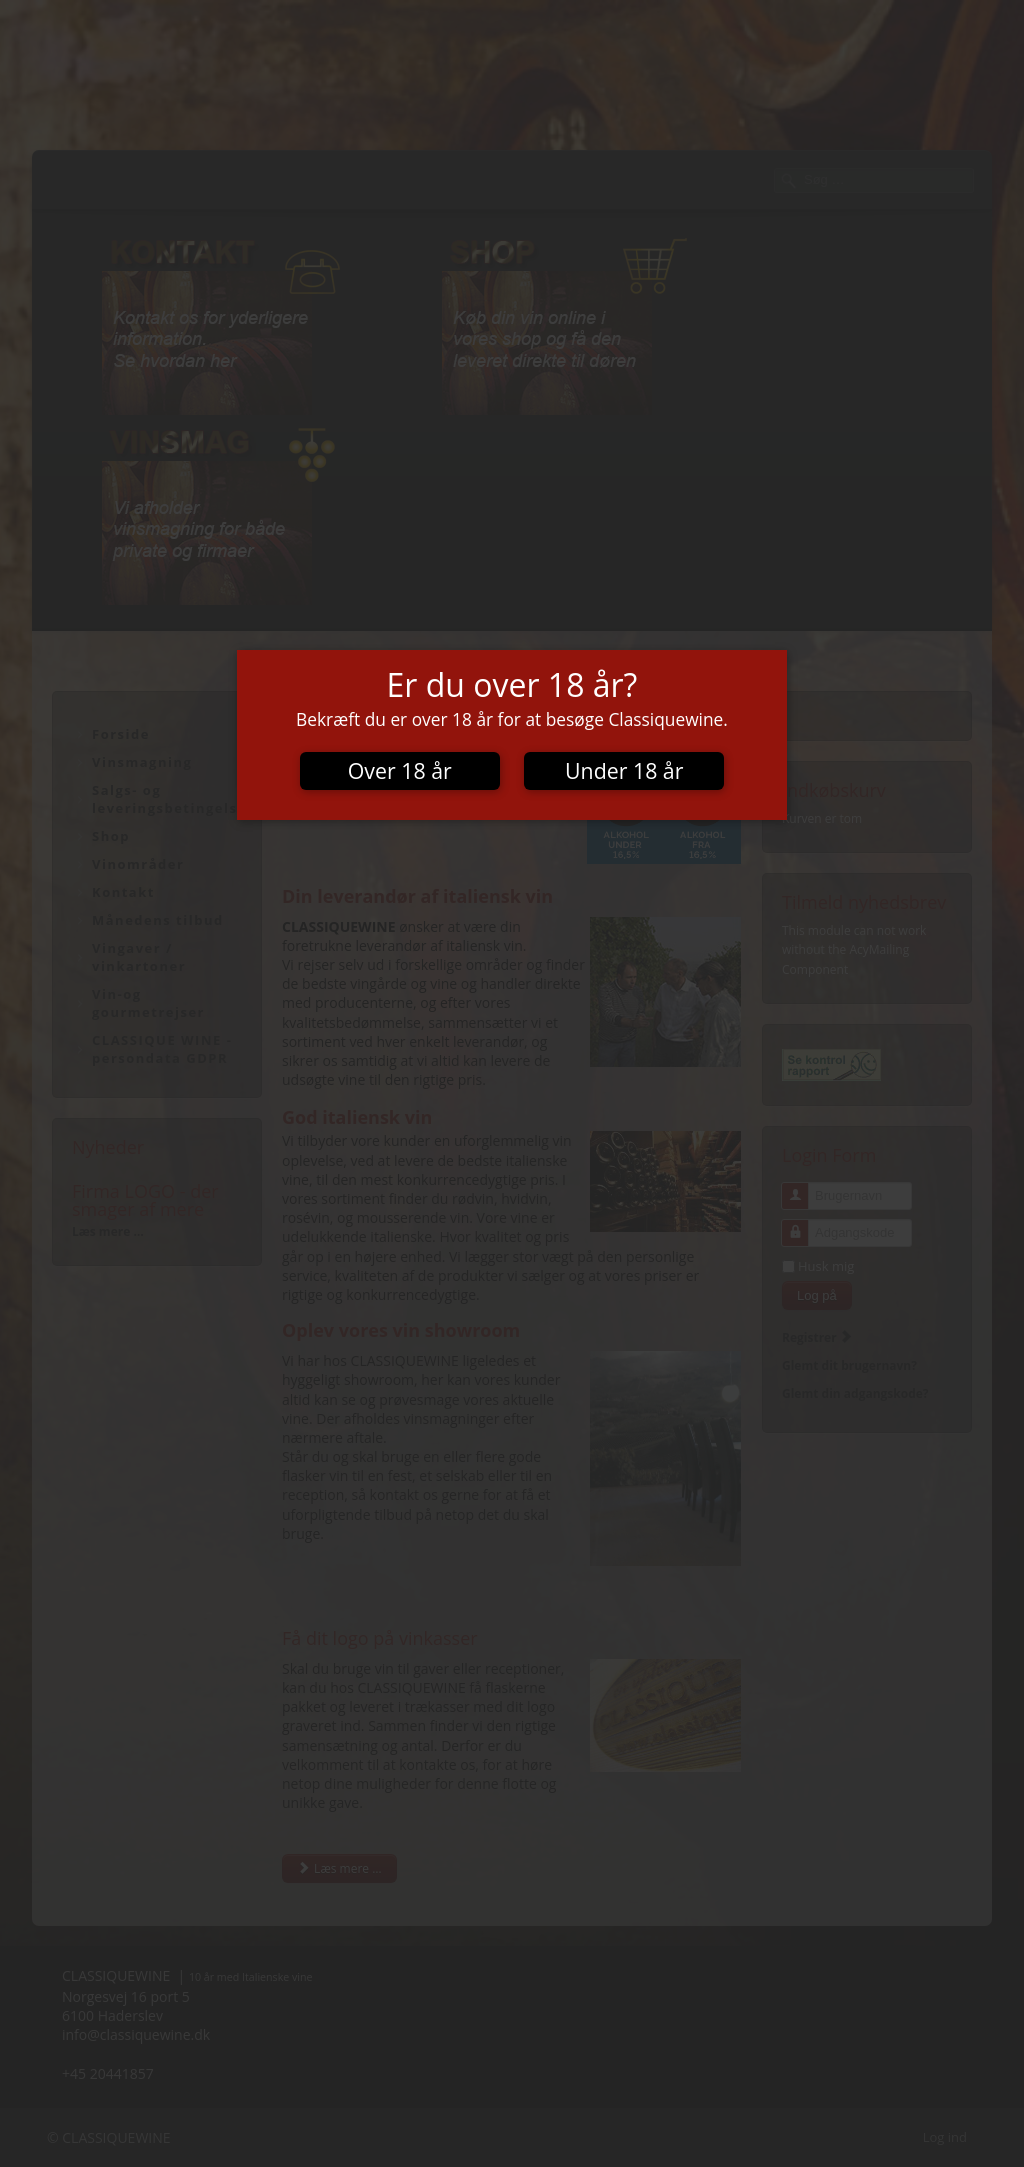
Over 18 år (400, 770)
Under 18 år (624, 770)
